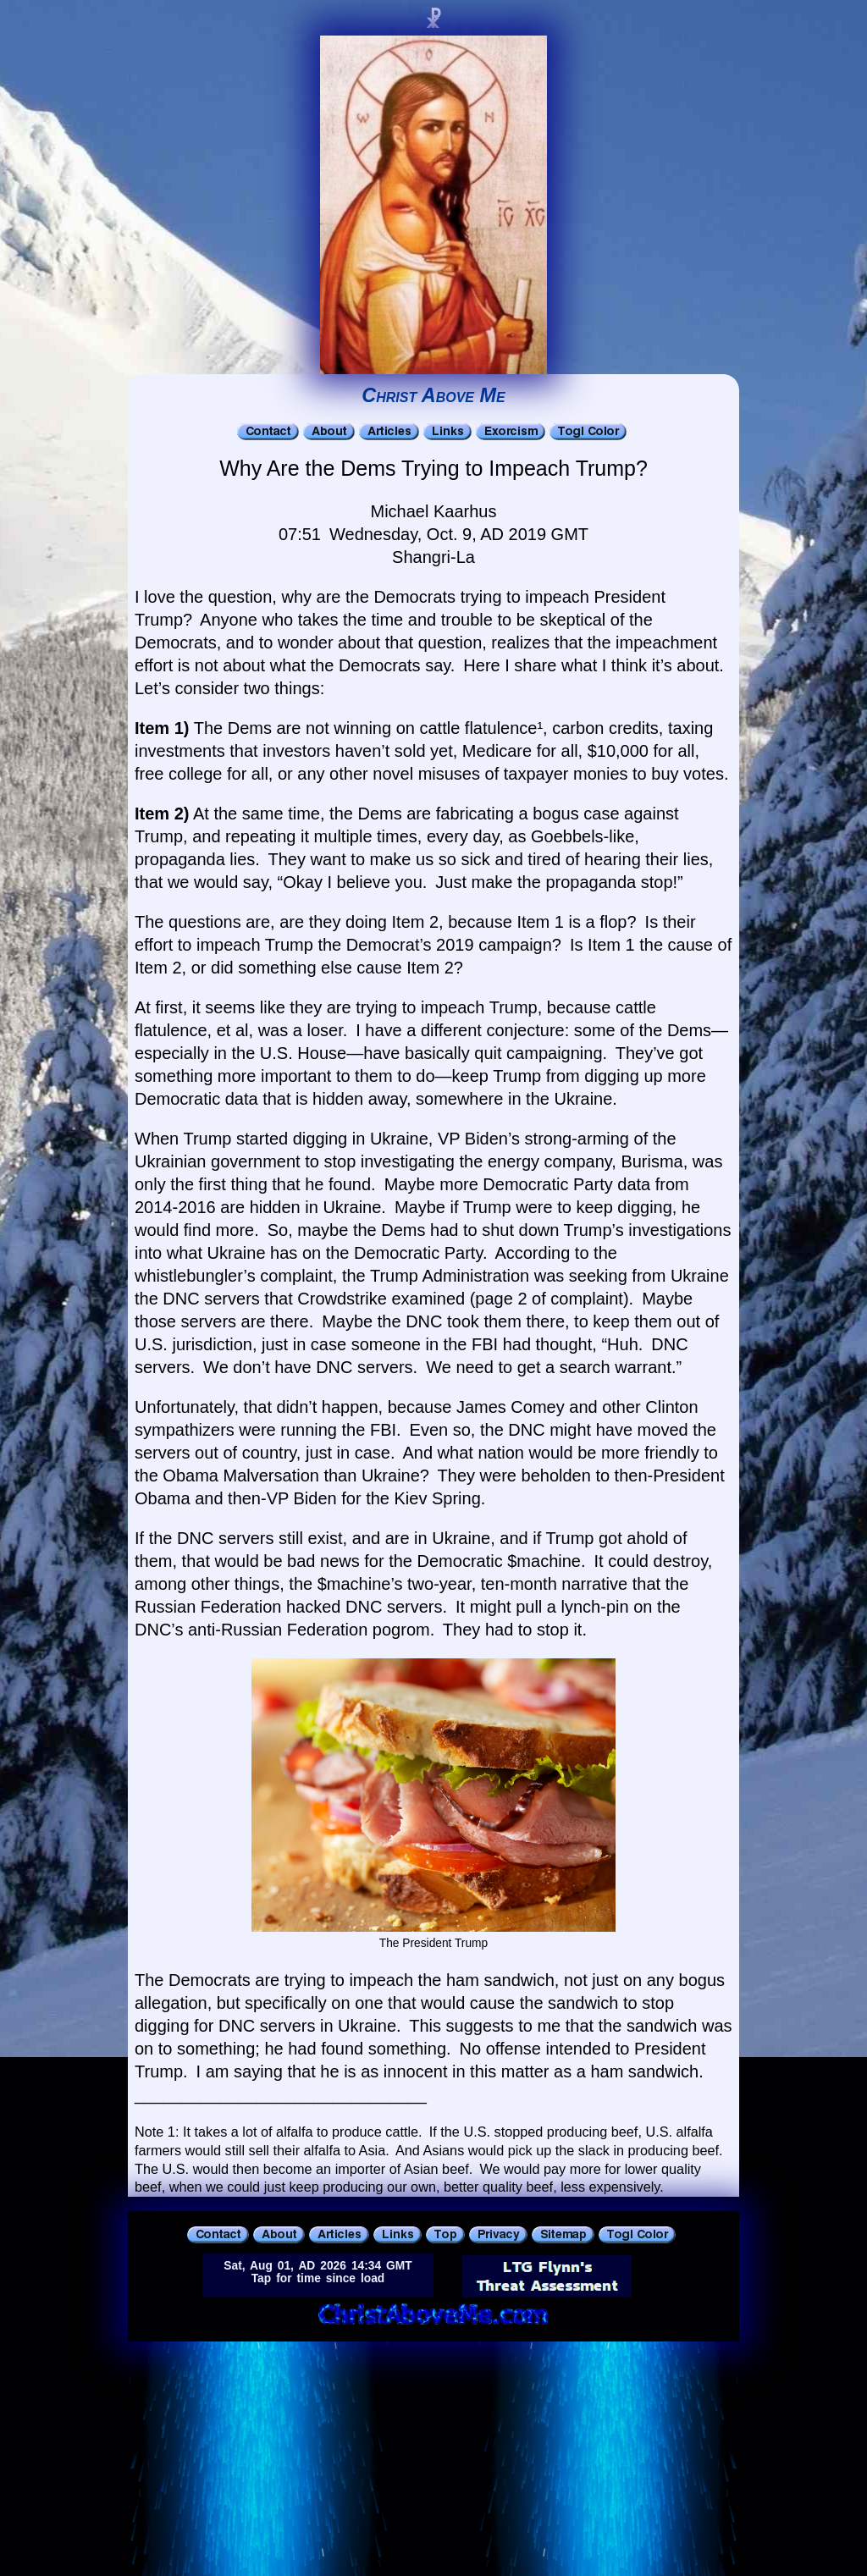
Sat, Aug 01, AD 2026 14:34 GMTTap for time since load (317, 2272)
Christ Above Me (433, 395)
